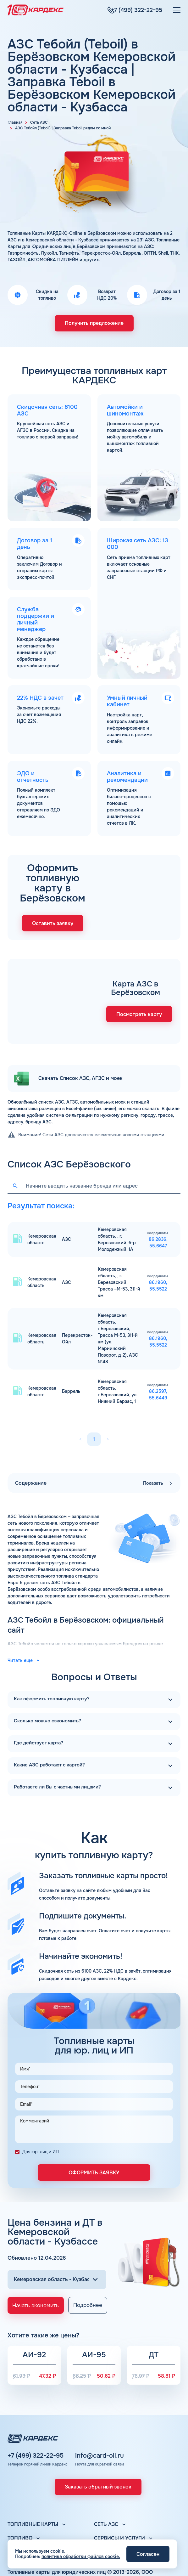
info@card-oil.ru (99, 2408)
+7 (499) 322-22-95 (36, 2408)
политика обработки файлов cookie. (80, 2556)
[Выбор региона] (57, 2228)
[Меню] (176, 10)
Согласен (147, 2554)
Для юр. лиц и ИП (40, 2100)
